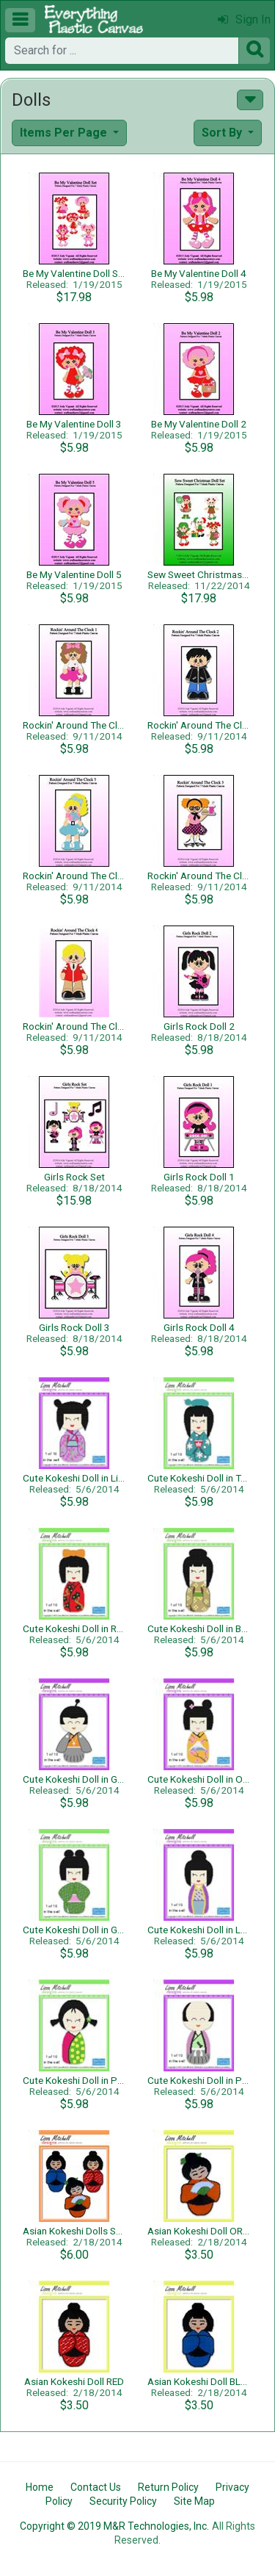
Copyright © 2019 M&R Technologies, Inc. (114, 2526)
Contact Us (95, 2487)
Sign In (244, 19)
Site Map (194, 2501)
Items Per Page (65, 133)
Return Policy (168, 2487)
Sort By (223, 133)
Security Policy (123, 2501)
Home (40, 2487)
